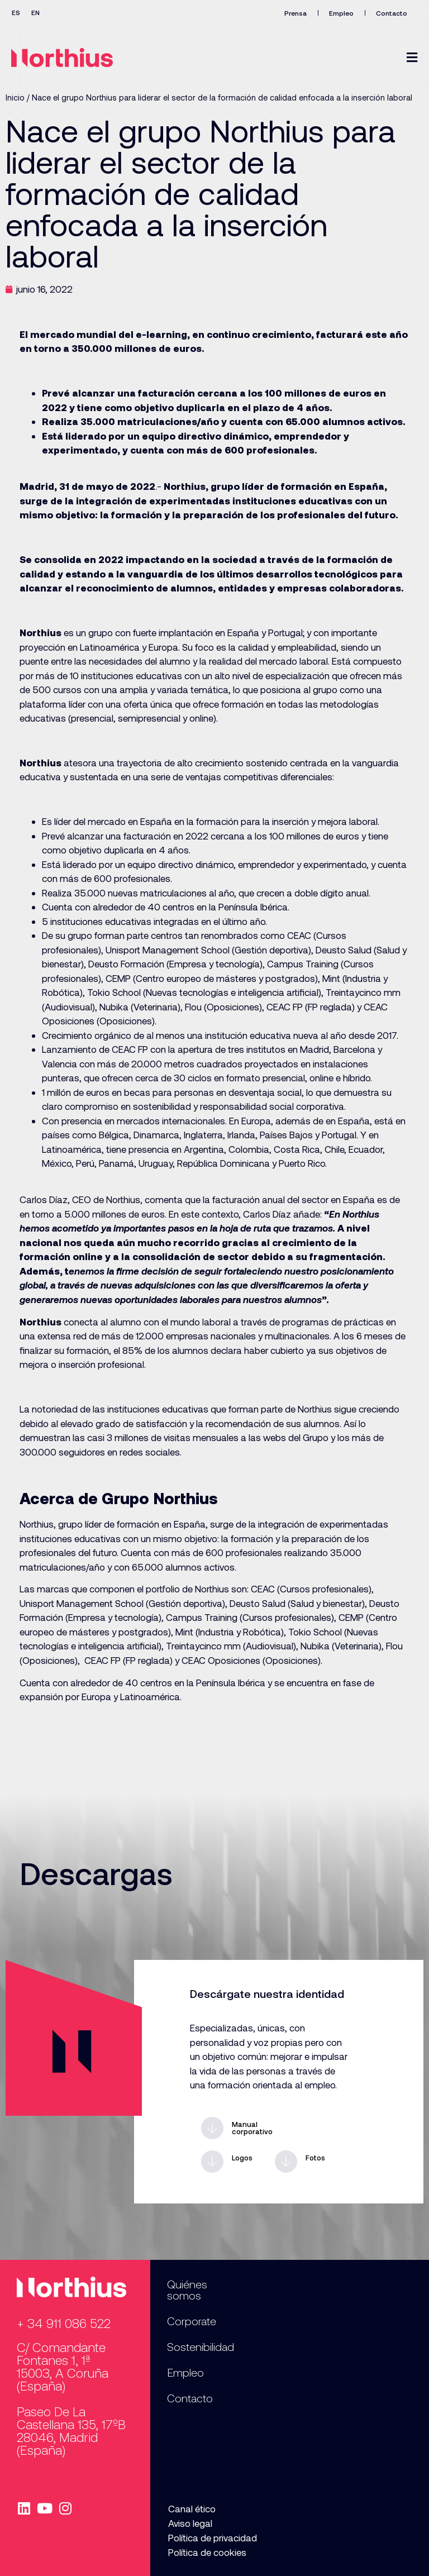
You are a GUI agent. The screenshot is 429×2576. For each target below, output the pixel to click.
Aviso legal (189, 2523)
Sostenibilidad (200, 2346)
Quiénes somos (187, 2289)
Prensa (293, 13)
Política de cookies (206, 2552)
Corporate (191, 2320)
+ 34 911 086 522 (64, 2323)
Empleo (339, 13)
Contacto (391, 13)
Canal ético (190, 2508)
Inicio (15, 97)
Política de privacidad (211, 2537)
